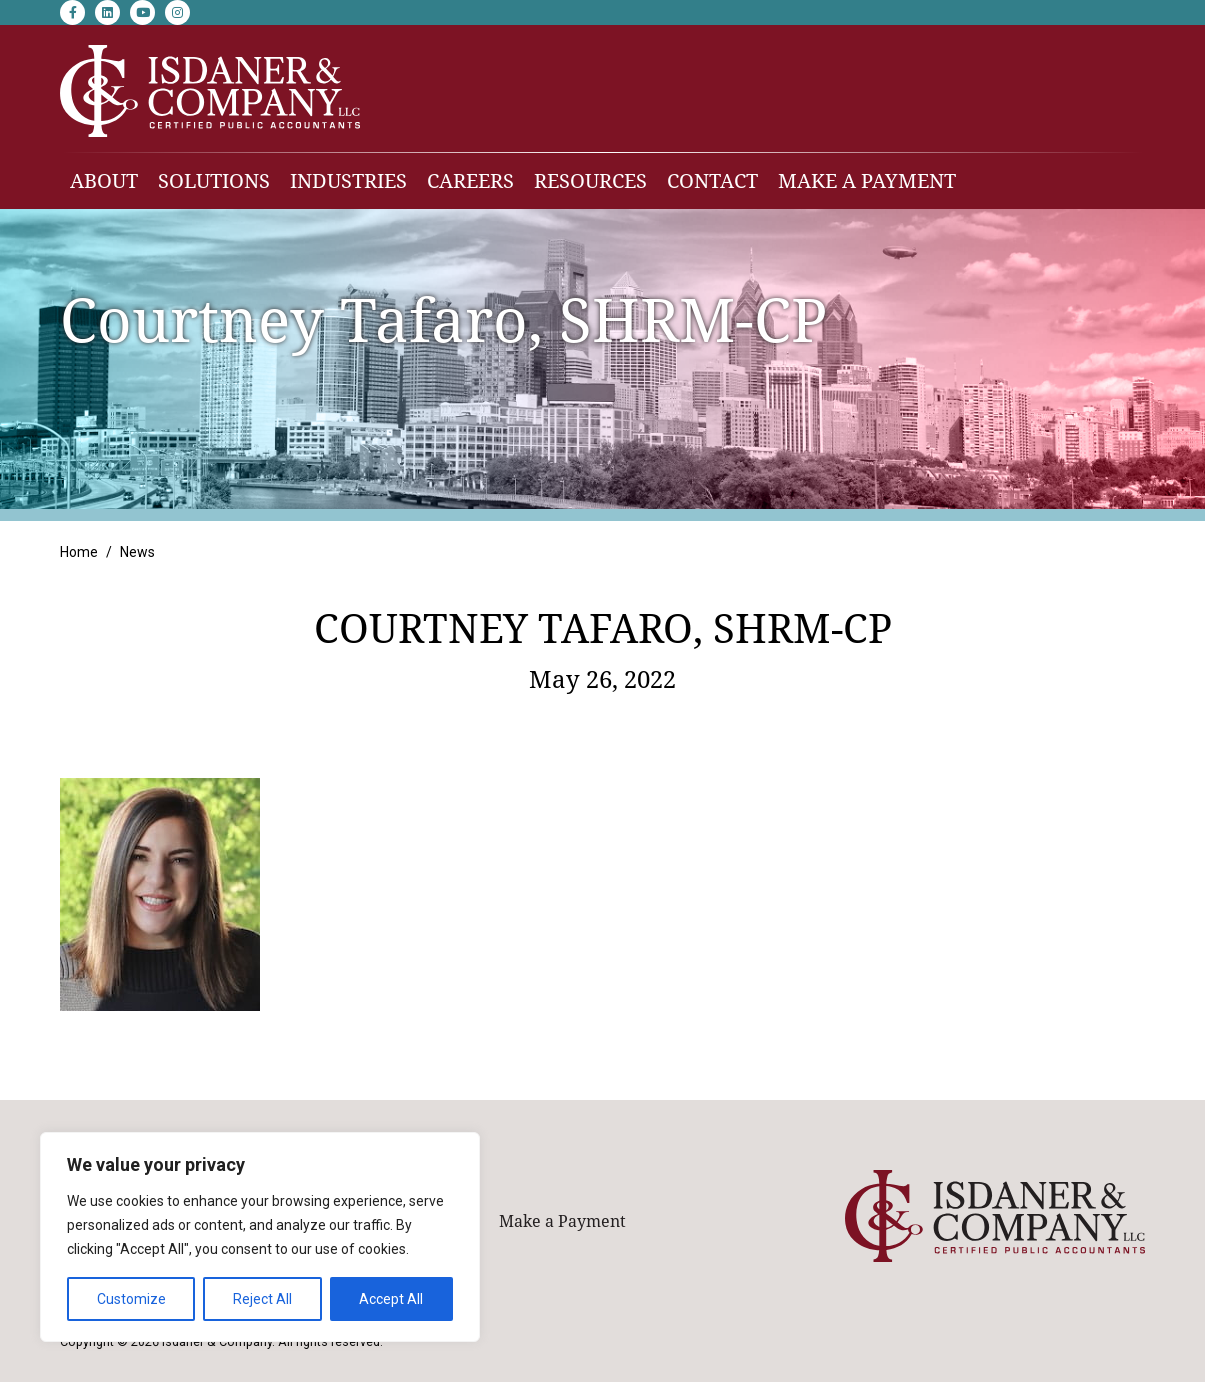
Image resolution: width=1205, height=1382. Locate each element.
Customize (131, 1299)
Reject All (262, 1299)
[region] (260, 1237)
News (137, 552)
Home (79, 552)
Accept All (391, 1299)
